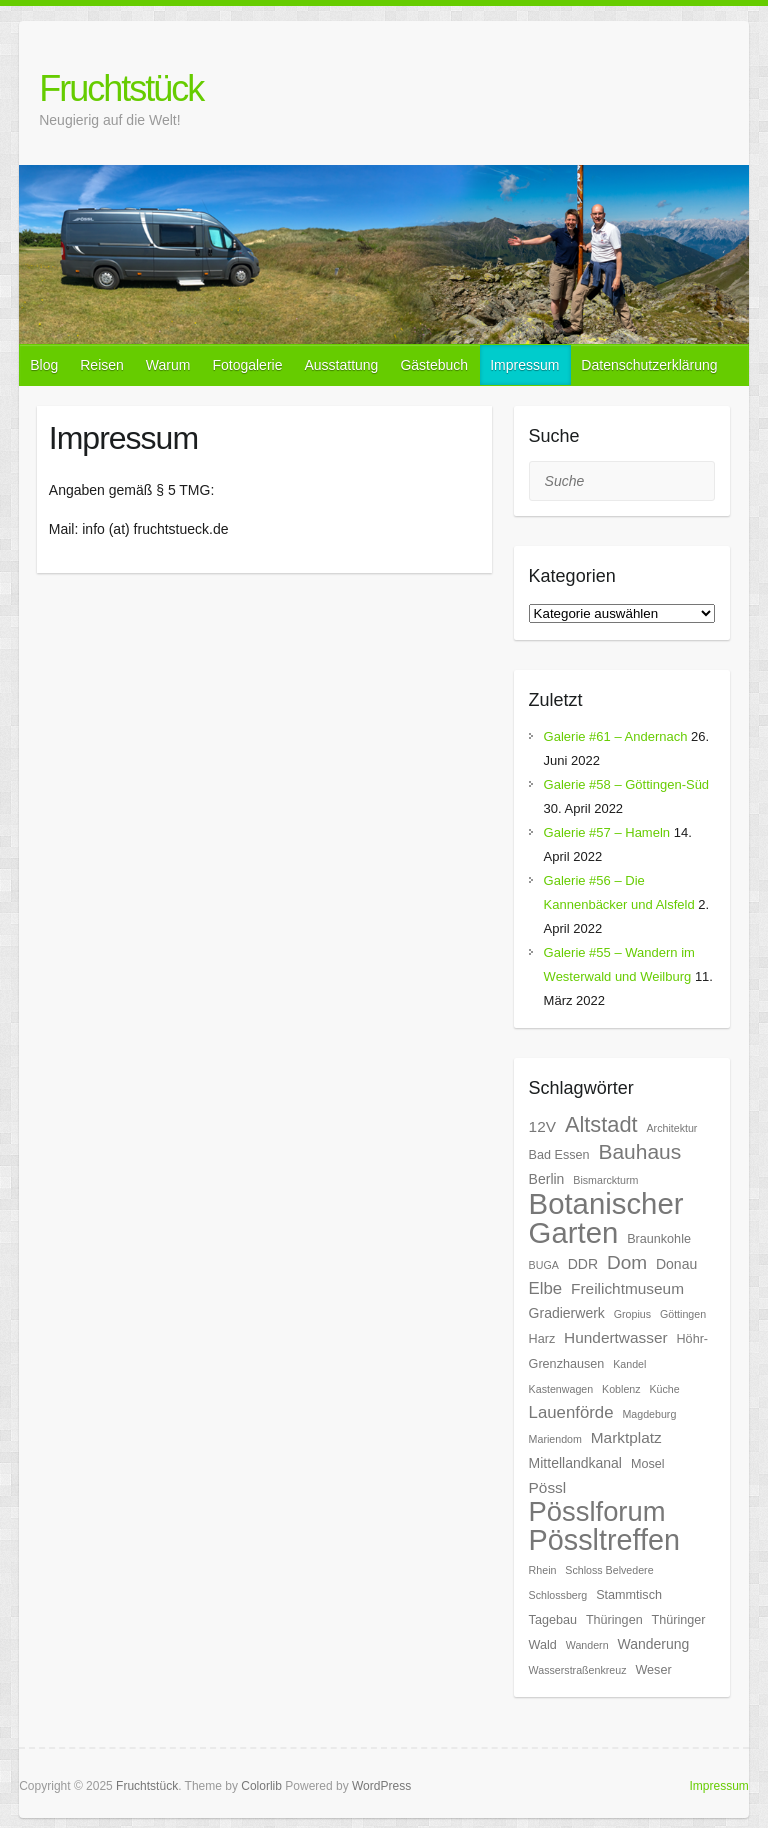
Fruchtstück (121, 88)
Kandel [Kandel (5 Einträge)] (629, 1364)
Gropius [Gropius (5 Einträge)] (632, 1314)
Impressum (524, 365)
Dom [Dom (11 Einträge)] (627, 1262)
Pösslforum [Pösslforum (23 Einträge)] (597, 1511)
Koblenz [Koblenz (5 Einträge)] (621, 1389)
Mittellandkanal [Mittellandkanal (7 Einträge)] (575, 1463)
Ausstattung (341, 365)
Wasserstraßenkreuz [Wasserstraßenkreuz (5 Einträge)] (578, 1670)
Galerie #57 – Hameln (607, 832)
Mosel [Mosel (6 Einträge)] (648, 1464)
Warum (168, 365)
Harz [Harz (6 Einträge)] (542, 1339)
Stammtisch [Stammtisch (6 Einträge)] (629, 1595)
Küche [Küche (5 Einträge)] (664, 1389)
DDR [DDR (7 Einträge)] (583, 1264)
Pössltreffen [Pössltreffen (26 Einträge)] (604, 1540)
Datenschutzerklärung (649, 365)
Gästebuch (434, 365)
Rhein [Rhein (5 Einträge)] (543, 1570)
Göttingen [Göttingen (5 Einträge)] (683, 1314)
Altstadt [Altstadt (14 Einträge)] (601, 1124)
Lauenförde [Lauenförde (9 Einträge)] (571, 1412)
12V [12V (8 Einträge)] (542, 1126)
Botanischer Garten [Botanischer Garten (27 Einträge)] (606, 1218)
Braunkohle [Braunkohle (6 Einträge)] (659, 1239)
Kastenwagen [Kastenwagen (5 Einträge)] (561, 1389)
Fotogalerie (247, 365)
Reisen (102, 365)
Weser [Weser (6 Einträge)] (653, 1670)
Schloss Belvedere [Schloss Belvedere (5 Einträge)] (609, 1570)
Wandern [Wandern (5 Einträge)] (587, 1645)
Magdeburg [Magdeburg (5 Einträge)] (649, 1414)
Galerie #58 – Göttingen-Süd (627, 784)
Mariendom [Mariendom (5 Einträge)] (555, 1439)
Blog (44, 365)
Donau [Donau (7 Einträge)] (676, 1264)
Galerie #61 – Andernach (616, 736)
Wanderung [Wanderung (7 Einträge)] (653, 1644)
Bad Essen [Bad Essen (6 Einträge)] (559, 1155)
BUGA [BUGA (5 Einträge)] (544, 1265)
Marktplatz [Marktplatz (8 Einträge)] (626, 1437)
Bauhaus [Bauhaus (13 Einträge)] (639, 1151)
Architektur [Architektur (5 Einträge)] (671, 1128)
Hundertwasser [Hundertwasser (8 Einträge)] (616, 1337)
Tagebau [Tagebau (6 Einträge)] (553, 1620)
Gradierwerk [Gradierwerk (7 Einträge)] (567, 1313)
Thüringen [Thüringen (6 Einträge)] (614, 1620)
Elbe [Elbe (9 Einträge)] (546, 1288)
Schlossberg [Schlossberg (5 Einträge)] (558, 1595)
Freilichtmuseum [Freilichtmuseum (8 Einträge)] (627, 1288)
